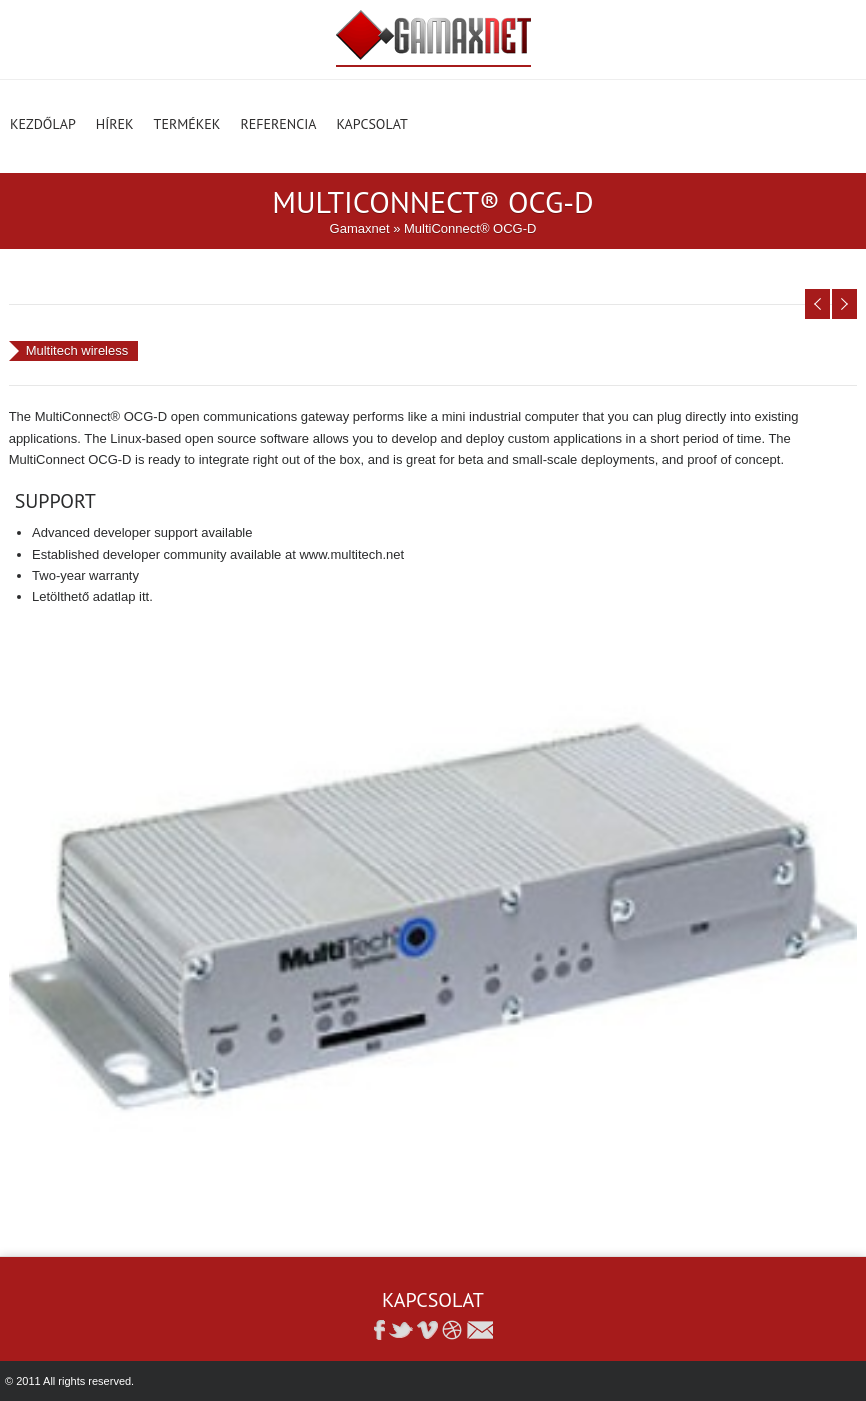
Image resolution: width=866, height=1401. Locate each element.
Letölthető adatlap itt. (92, 596)
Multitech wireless (77, 350)
